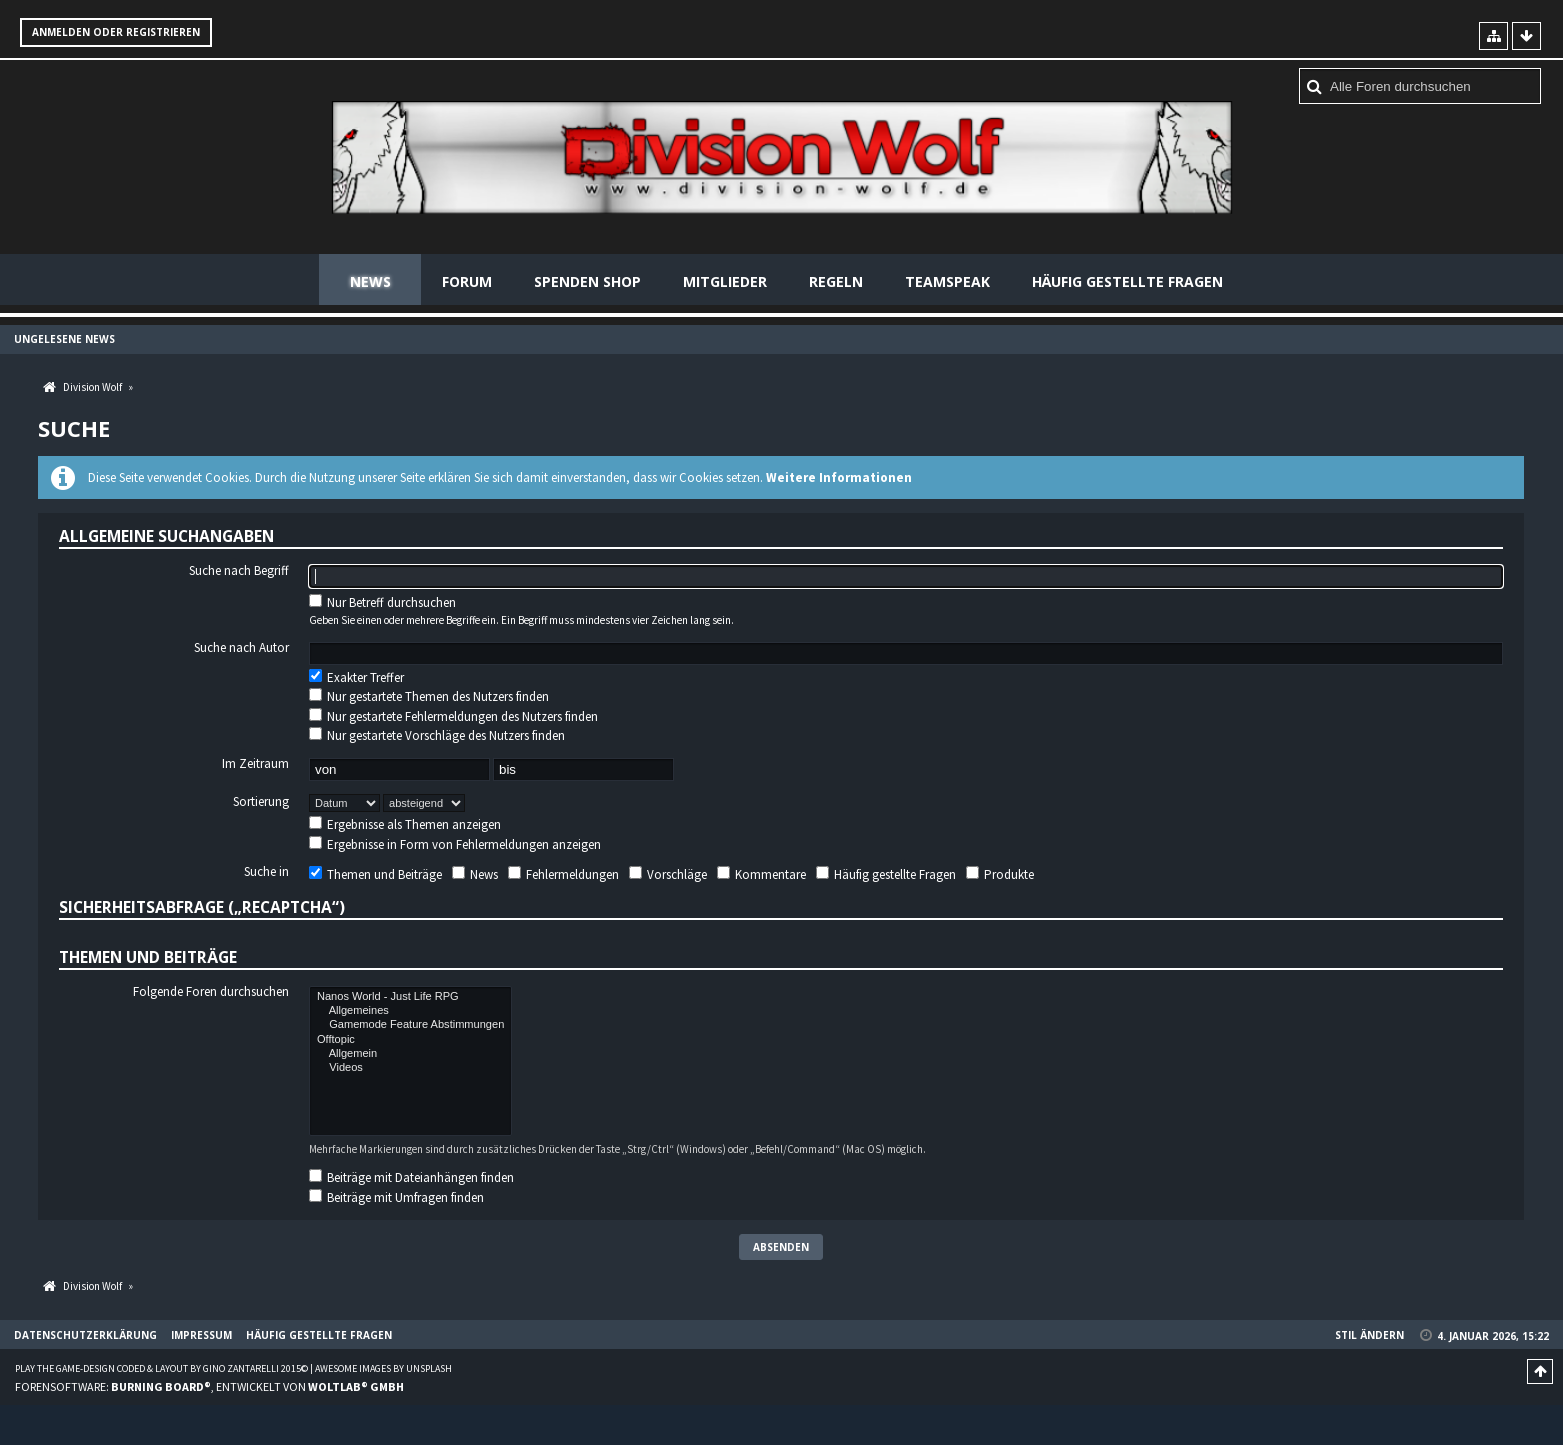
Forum (467, 281)
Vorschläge (668, 874)
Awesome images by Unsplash (383, 1368)
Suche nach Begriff (239, 571)
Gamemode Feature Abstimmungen (410, 1025)
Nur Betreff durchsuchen (382, 602)
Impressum (201, 1335)
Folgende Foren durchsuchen (211, 992)
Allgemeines (410, 1011)
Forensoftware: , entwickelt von (209, 1386)
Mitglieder (725, 281)
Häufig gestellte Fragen (1127, 281)
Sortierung (261, 802)
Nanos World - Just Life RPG (410, 997)
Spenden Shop (587, 281)
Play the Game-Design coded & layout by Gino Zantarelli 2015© (161, 1368)
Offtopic (410, 1040)
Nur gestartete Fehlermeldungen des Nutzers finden (453, 716)
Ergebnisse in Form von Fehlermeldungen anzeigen (455, 844)
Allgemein (410, 1054)
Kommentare (761, 874)
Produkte (1000, 874)
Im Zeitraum (255, 764)
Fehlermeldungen (563, 874)
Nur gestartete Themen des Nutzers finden (429, 696)
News (370, 281)
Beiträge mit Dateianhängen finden (411, 1177)
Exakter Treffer (356, 677)
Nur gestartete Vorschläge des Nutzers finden (437, 735)
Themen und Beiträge (375, 874)
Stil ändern (1369, 1335)
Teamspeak (947, 281)
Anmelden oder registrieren (116, 32)
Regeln (836, 281)
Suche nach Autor (241, 648)
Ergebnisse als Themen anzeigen (405, 824)
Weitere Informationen (839, 477)
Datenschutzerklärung (85, 1335)
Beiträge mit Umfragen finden (396, 1197)
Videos (410, 1068)
